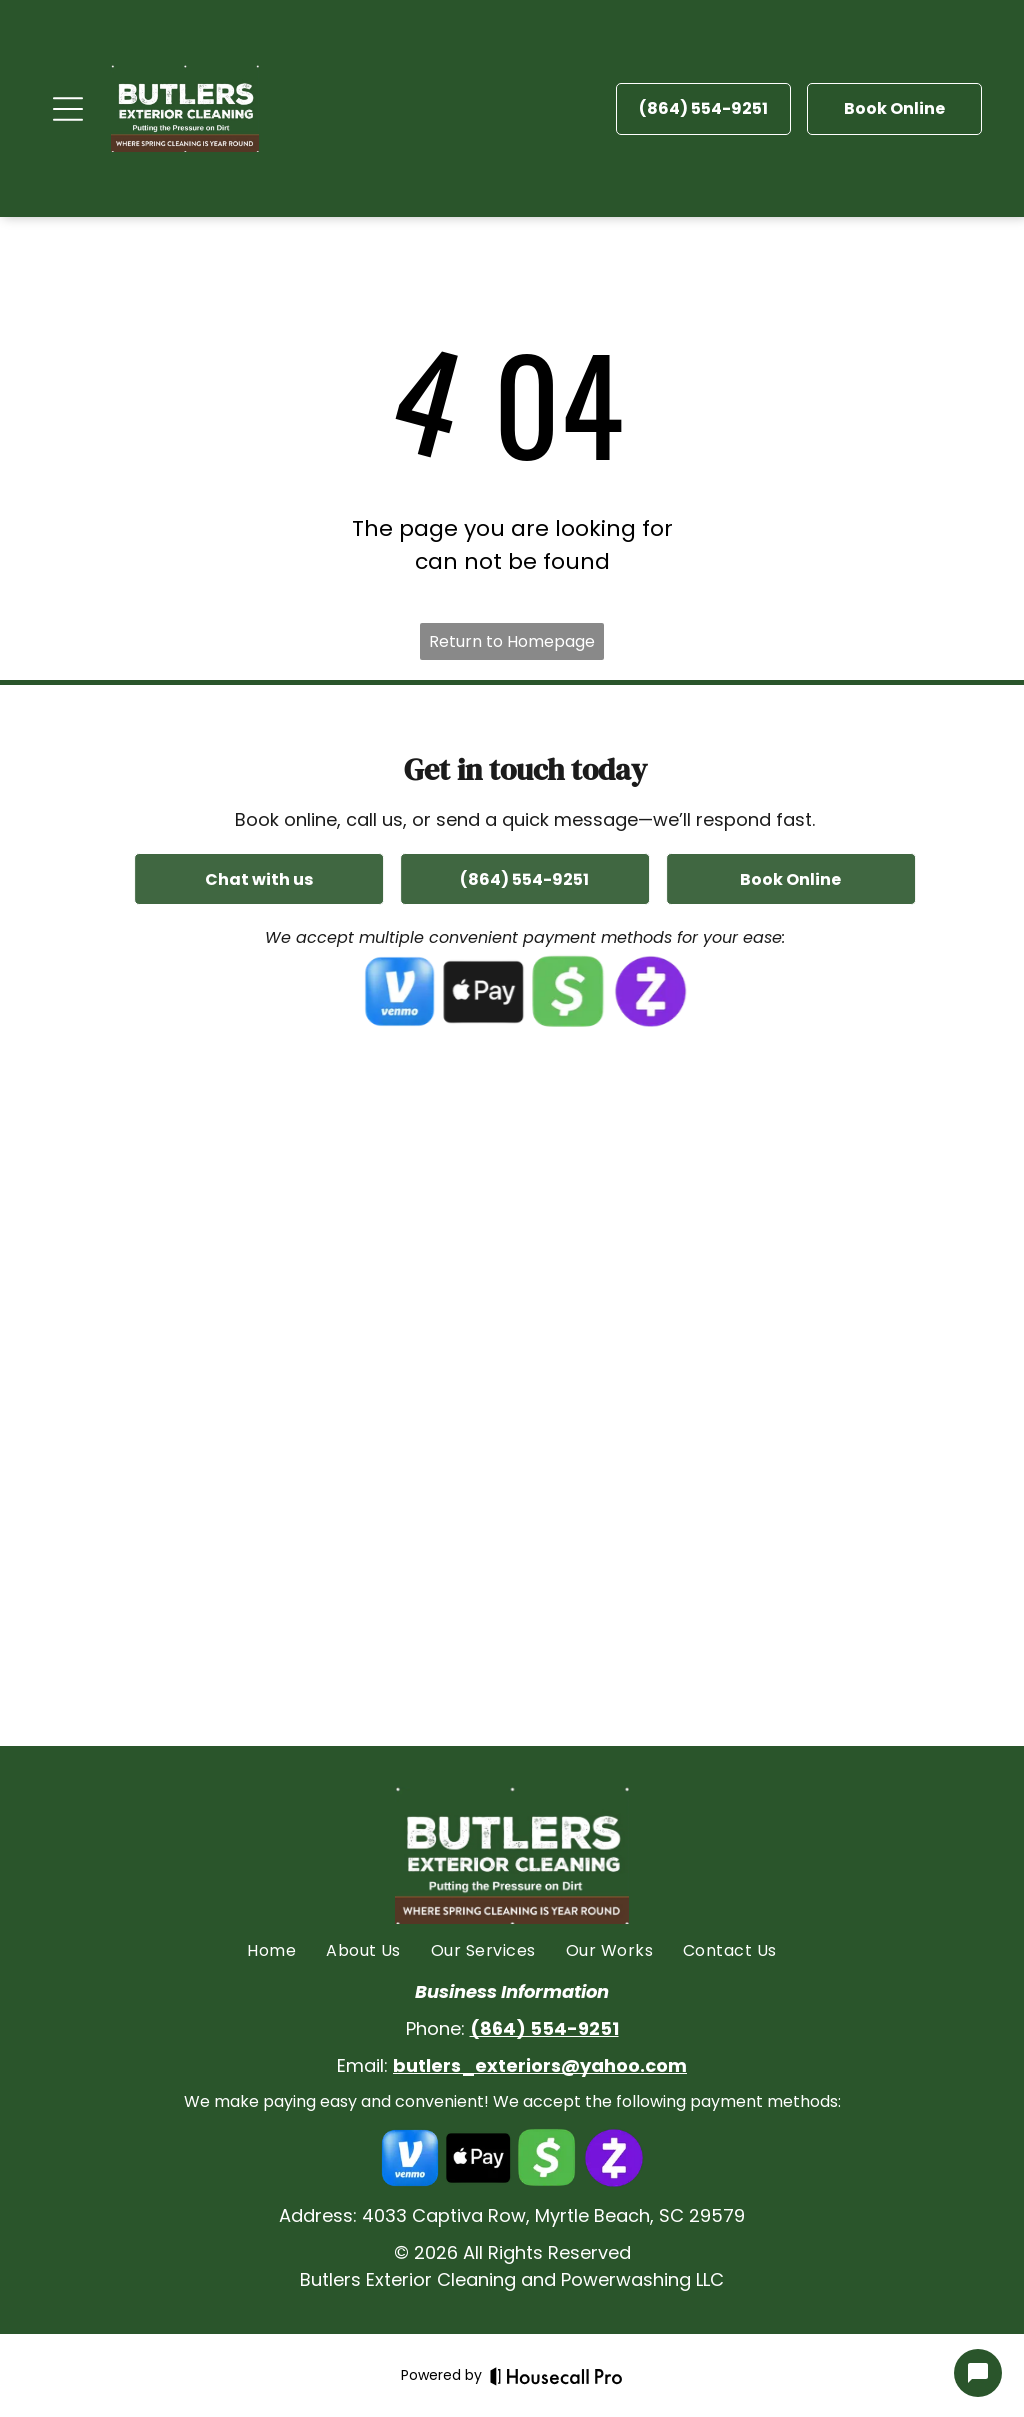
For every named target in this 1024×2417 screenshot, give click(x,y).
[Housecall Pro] (556, 2376)
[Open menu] (68, 109)
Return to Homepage (512, 641)
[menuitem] (271, 1951)
